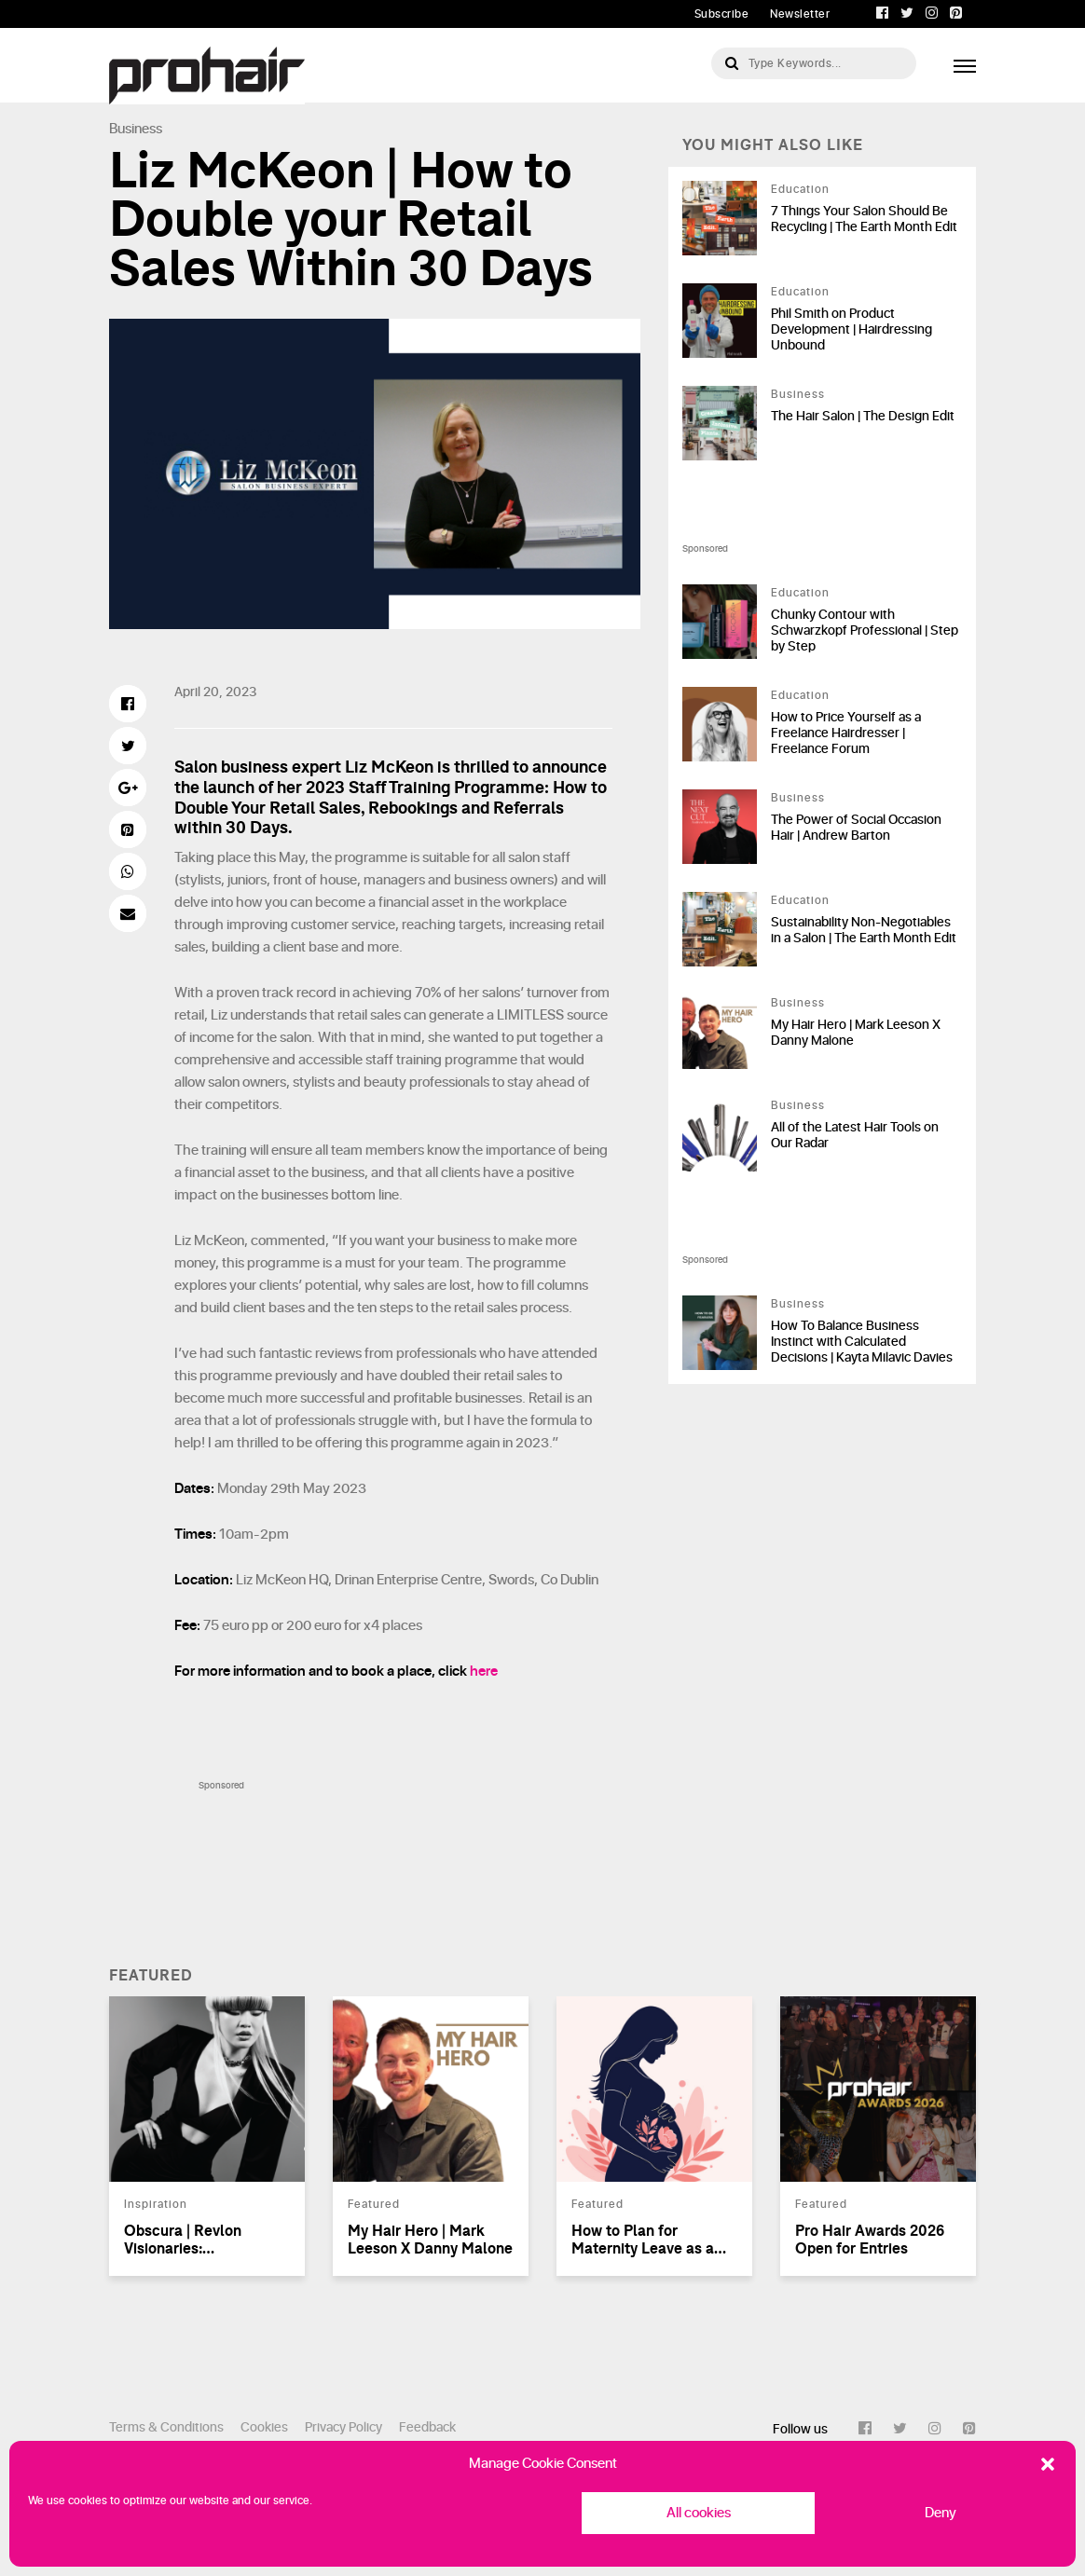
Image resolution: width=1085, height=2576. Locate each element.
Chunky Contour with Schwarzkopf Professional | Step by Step (864, 630)
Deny (940, 2513)
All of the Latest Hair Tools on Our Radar (855, 1135)
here (484, 1671)
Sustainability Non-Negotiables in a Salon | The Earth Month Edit (863, 930)
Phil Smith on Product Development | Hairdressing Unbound (851, 329)
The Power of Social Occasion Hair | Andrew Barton (856, 827)
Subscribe (721, 14)
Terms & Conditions (166, 2427)
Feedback (427, 2427)
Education (800, 189)
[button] (1047, 2464)
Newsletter (800, 14)
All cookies (698, 2513)
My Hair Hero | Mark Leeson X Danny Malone (856, 1032)
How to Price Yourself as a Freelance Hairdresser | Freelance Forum (846, 733)
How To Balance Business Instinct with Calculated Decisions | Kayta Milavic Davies (862, 1341)
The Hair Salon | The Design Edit (863, 416)
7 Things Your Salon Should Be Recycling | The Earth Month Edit (864, 219)
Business (135, 129)
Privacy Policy (343, 2427)
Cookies (264, 2427)
